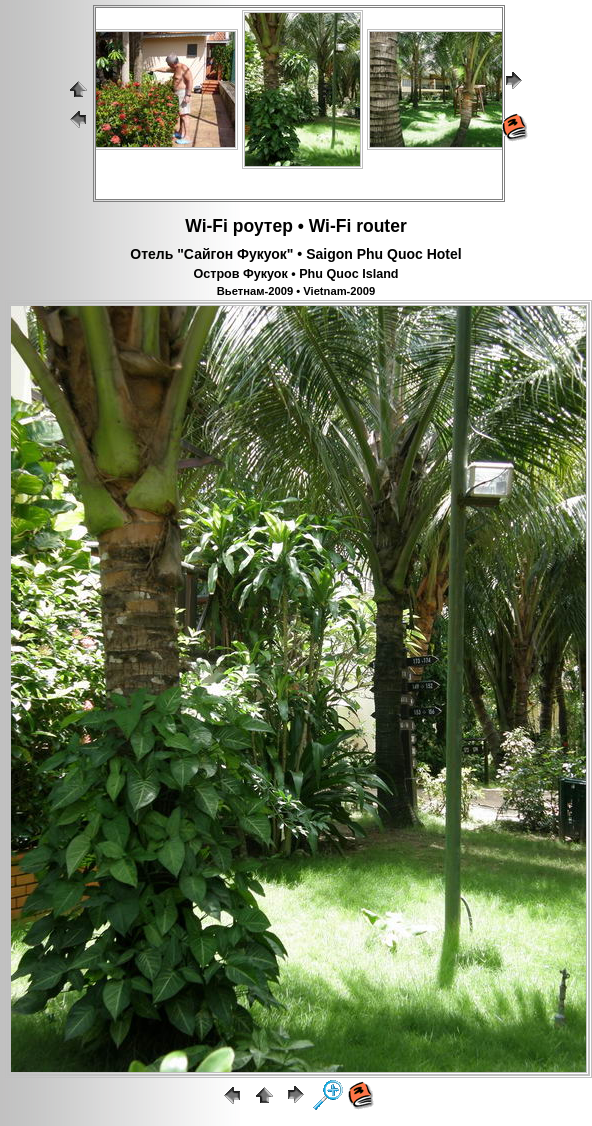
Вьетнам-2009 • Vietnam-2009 (296, 291)
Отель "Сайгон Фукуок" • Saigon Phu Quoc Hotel (295, 254)
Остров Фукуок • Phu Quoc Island (295, 274)
